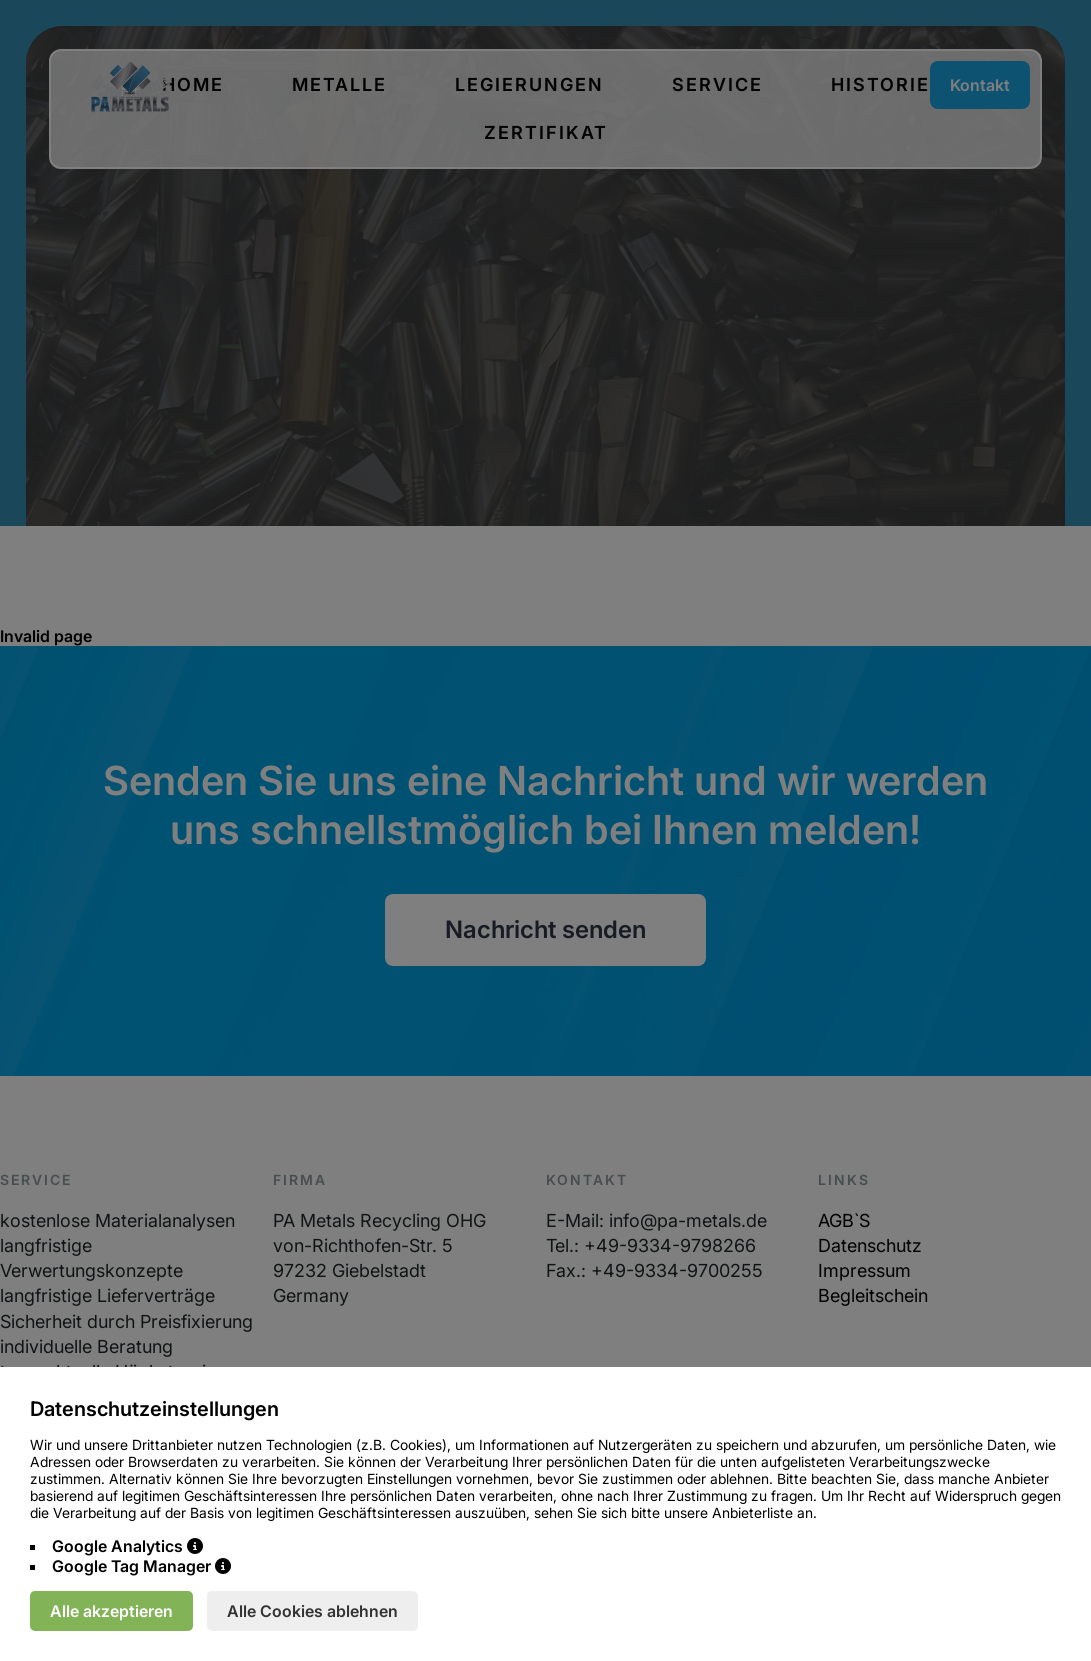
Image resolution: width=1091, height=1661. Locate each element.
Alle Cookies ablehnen (312, 1611)
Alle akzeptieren (111, 1611)
